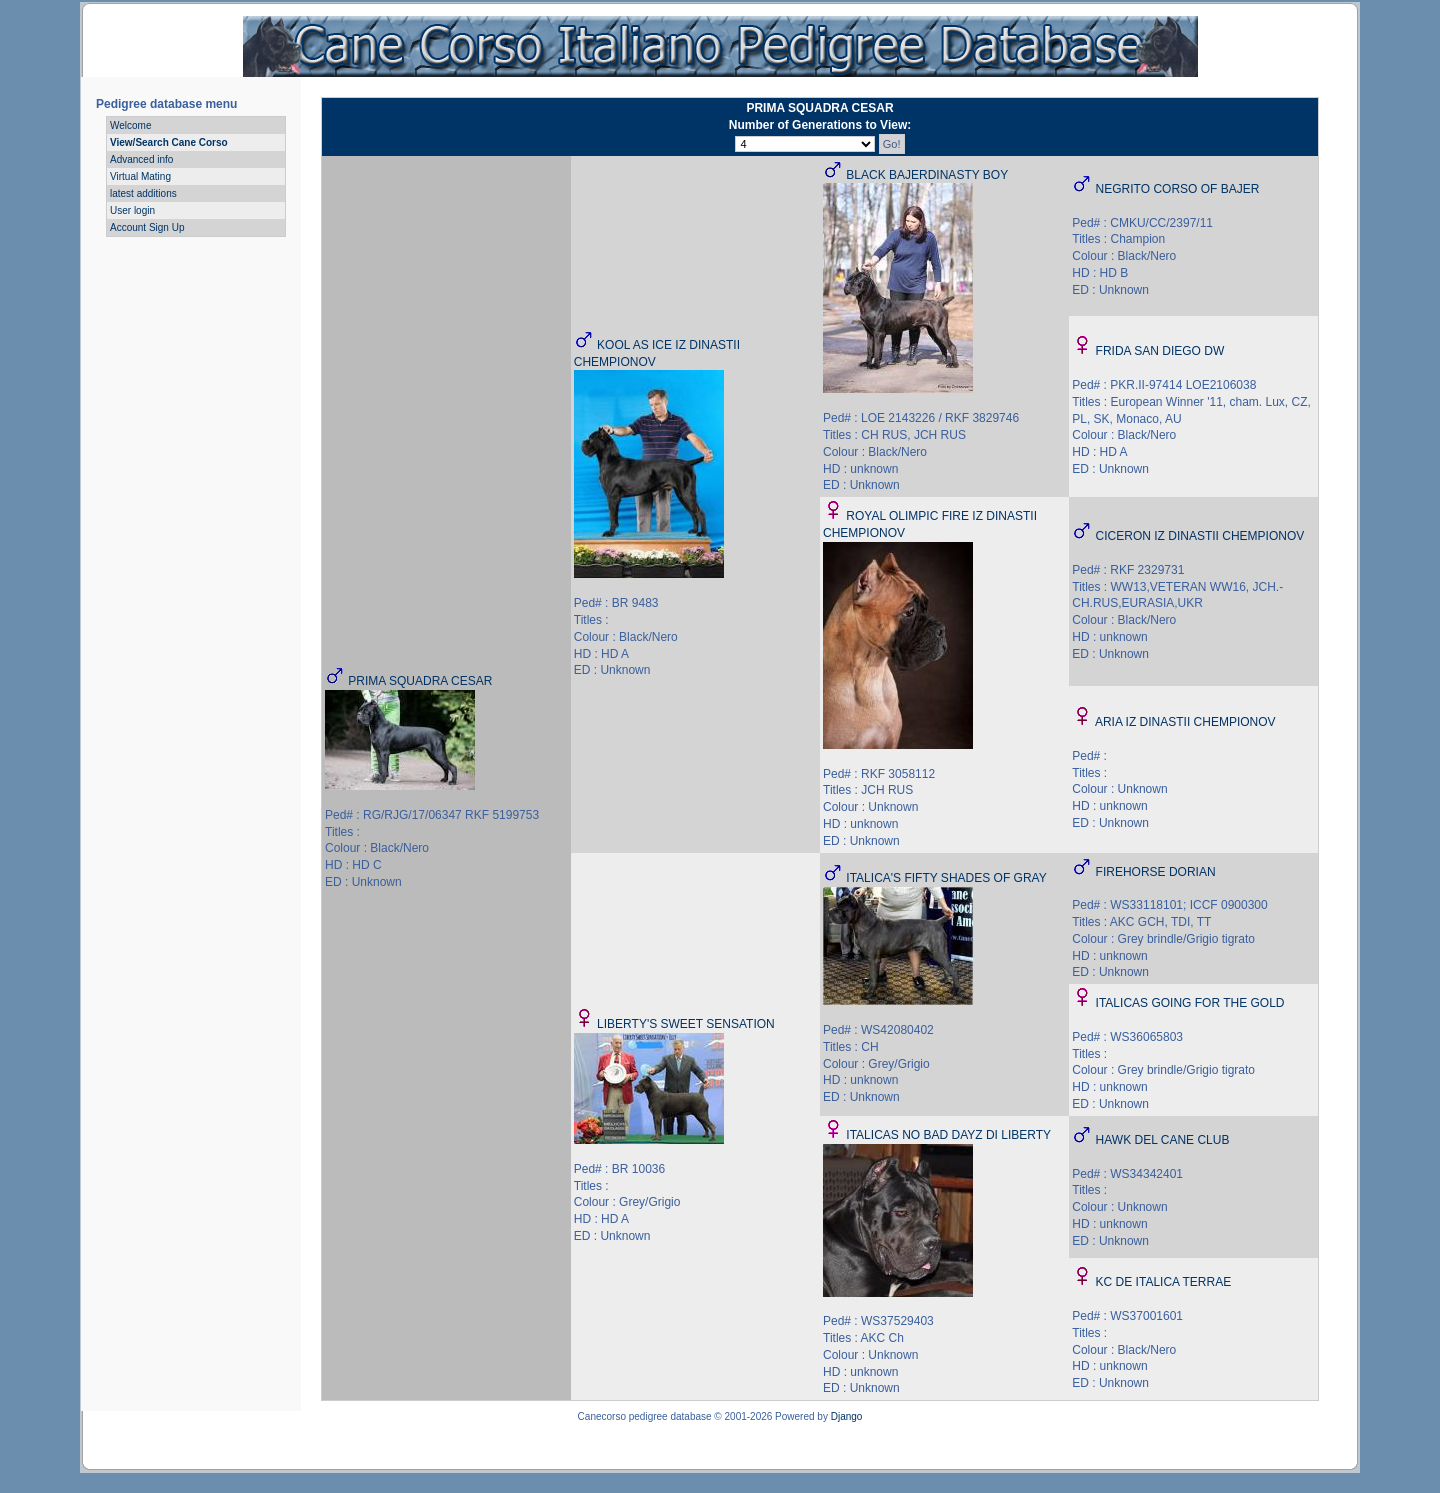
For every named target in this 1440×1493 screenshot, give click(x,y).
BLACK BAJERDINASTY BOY (927, 175)
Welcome (131, 125)
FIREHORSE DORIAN (1156, 872)
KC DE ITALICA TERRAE (1164, 1282)
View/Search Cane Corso (169, 142)
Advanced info (141, 159)
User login (132, 210)
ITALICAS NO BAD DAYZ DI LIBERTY (948, 1135)
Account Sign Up (147, 227)
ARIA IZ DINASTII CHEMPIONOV (1185, 722)
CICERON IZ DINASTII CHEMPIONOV (1200, 536)
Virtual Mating (140, 176)
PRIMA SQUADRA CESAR (420, 681)
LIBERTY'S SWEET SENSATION (686, 1024)
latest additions (143, 193)
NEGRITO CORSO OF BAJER (1178, 189)
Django (847, 1416)
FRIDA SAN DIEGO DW (1160, 351)
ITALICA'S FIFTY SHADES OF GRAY (946, 878)
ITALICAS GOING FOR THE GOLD (1190, 1003)
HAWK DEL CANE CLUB (1163, 1140)
